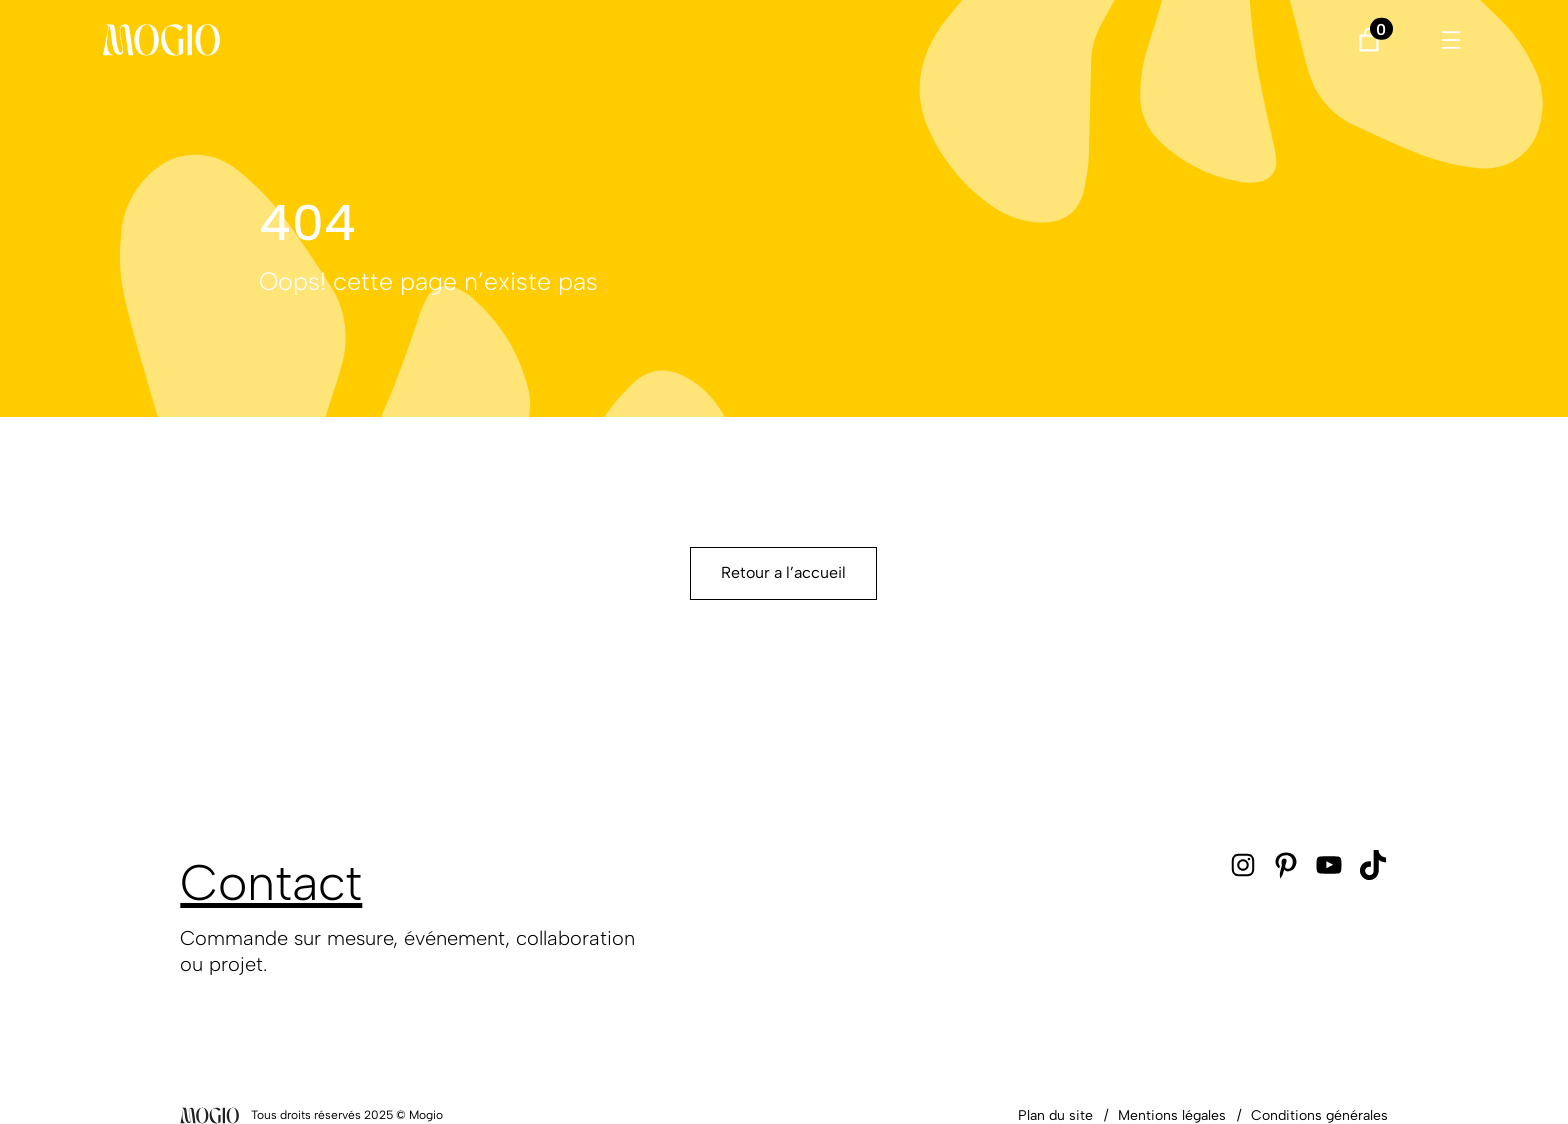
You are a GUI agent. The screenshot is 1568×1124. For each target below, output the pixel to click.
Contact (271, 882)
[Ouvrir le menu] (1451, 40)
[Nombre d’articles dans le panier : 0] (1368, 40)
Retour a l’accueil (783, 572)
